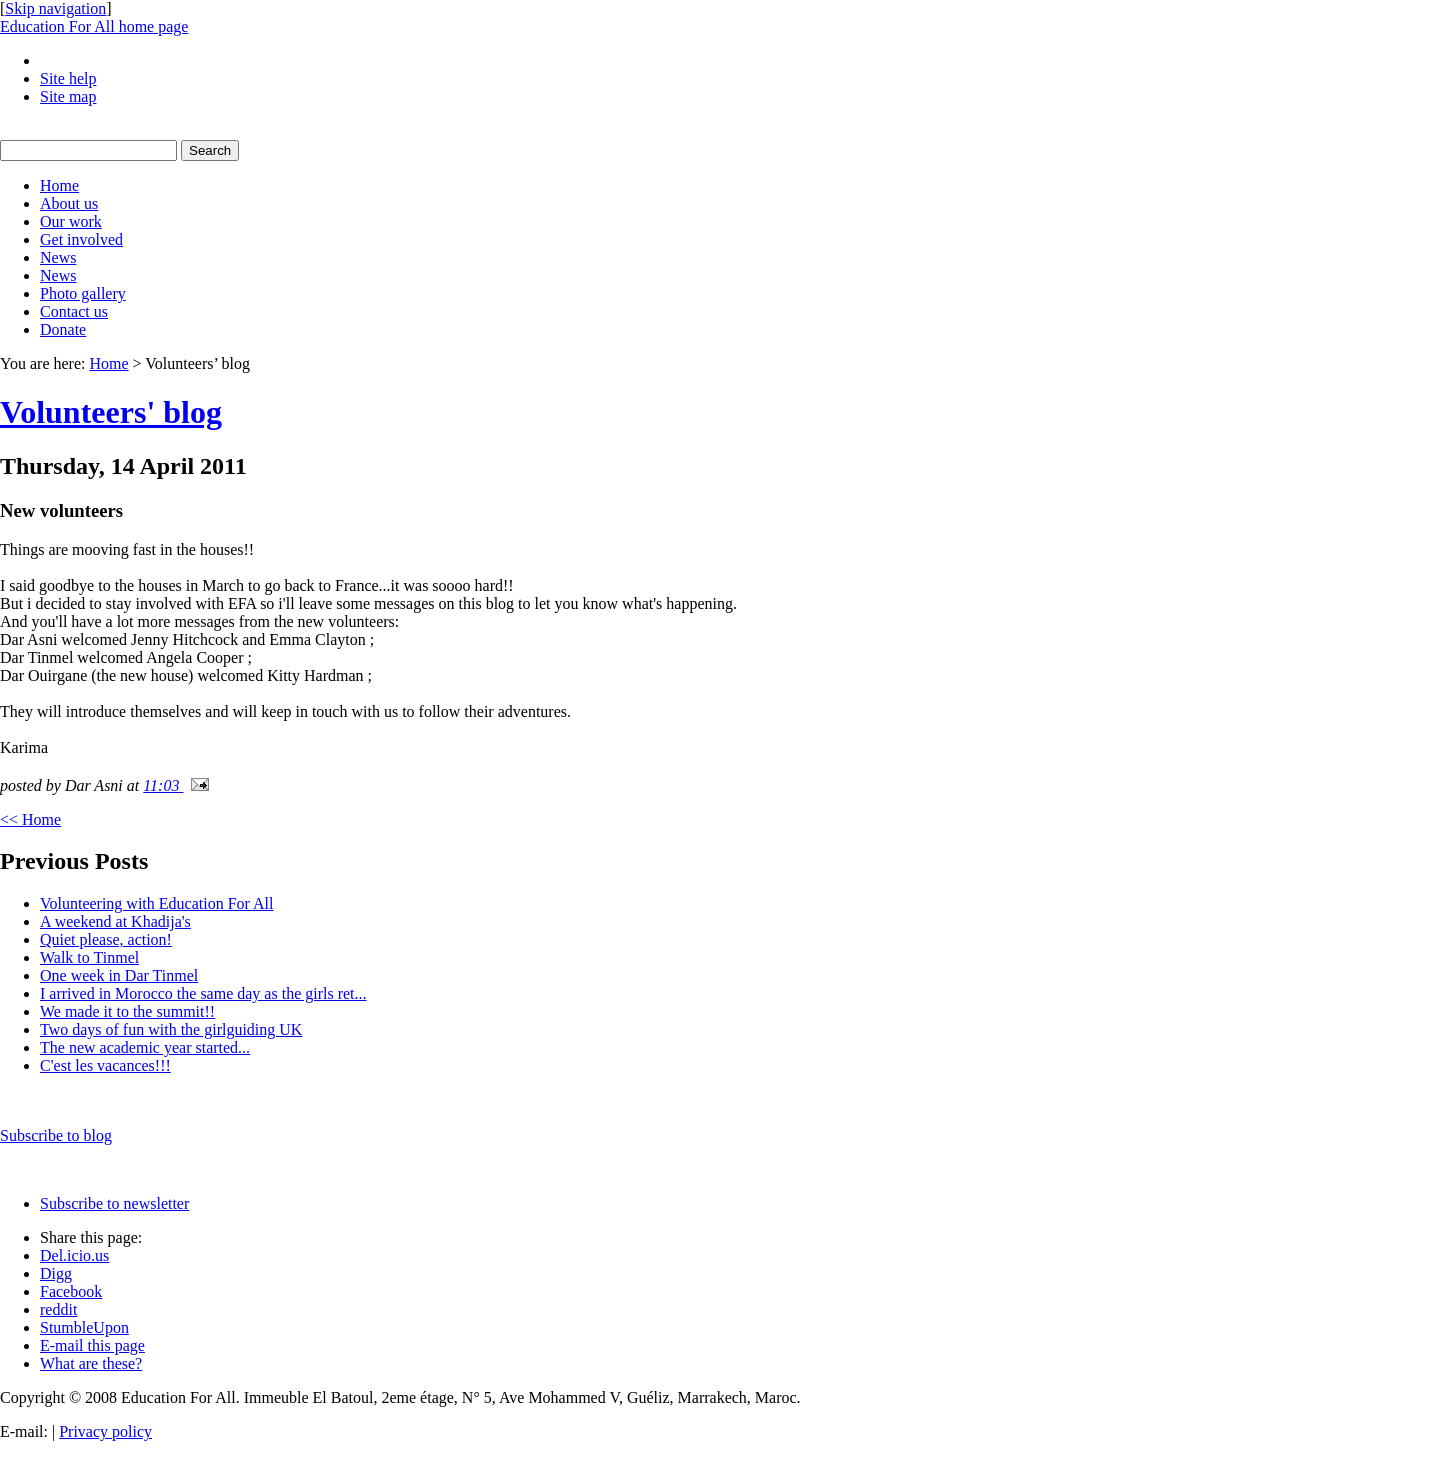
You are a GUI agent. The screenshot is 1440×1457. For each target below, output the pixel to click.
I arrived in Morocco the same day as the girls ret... (203, 993)
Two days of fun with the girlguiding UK (171, 1029)
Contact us (74, 311)
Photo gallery (83, 293)
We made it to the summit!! (127, 1011)
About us (69, 203)
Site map (68, 96)
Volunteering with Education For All (156, 903)
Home (59, 185)
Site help (68, 78)
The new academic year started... (145, 1047)
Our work (71, 221)
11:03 (163, 785)
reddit (58, 1309)
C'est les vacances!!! (105, 1065)
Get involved (81, 239)
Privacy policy (105, 1431)
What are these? (91, 1363)
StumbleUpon (84, 1327)
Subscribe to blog (56, 1135)
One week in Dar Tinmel (119, 975)
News (58, 257)
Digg (56, 1273)
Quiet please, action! (106, 939)
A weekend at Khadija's (115, 921)
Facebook (71, 1291)
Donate (63, 329)
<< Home (30, 819)
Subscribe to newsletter (114, 1203)
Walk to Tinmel (89, 957)
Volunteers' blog (111, 412)
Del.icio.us (74, 1255)
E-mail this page (92, 1345)
